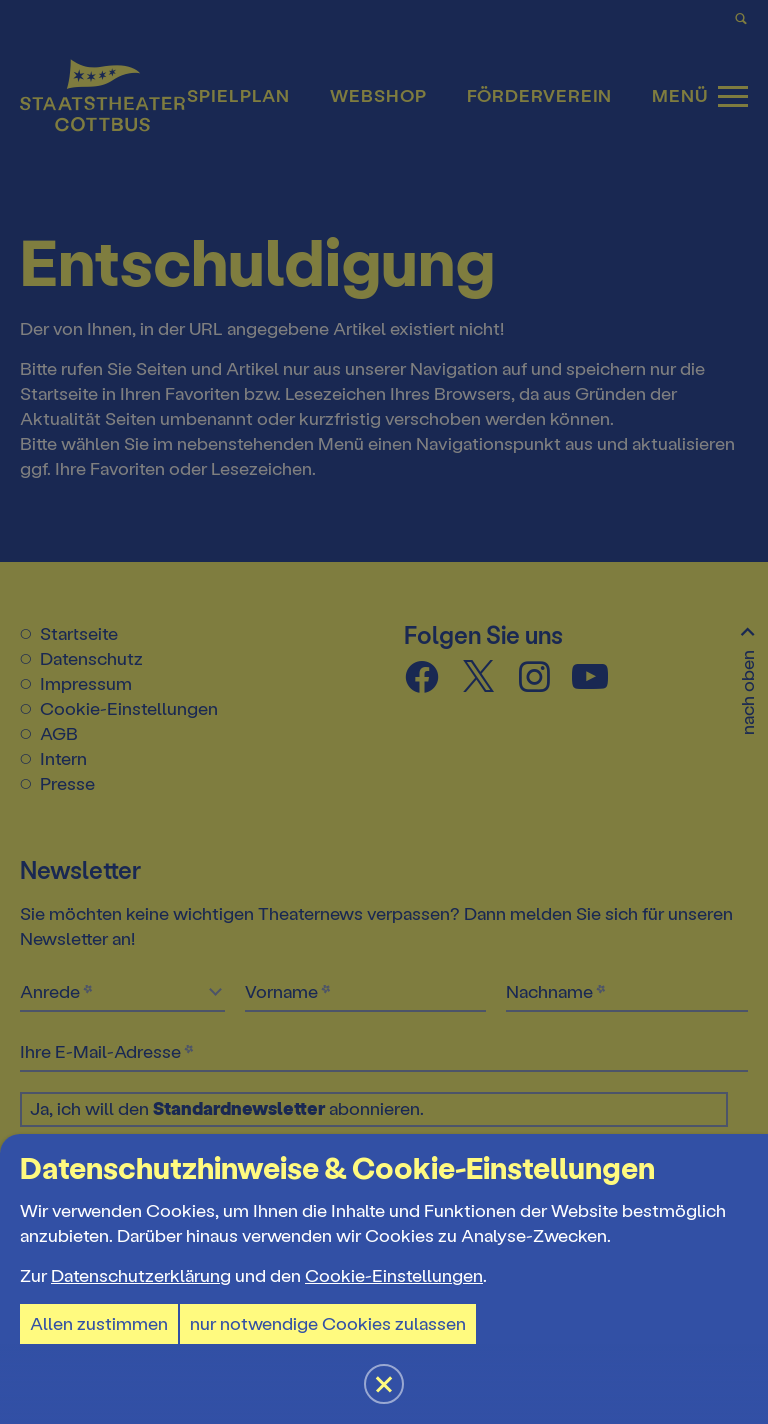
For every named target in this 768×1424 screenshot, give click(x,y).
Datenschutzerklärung (141, 1276)
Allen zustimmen (99, 1324)
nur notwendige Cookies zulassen (328, 1324)
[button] (384, 712)
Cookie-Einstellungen (394, 1276)
